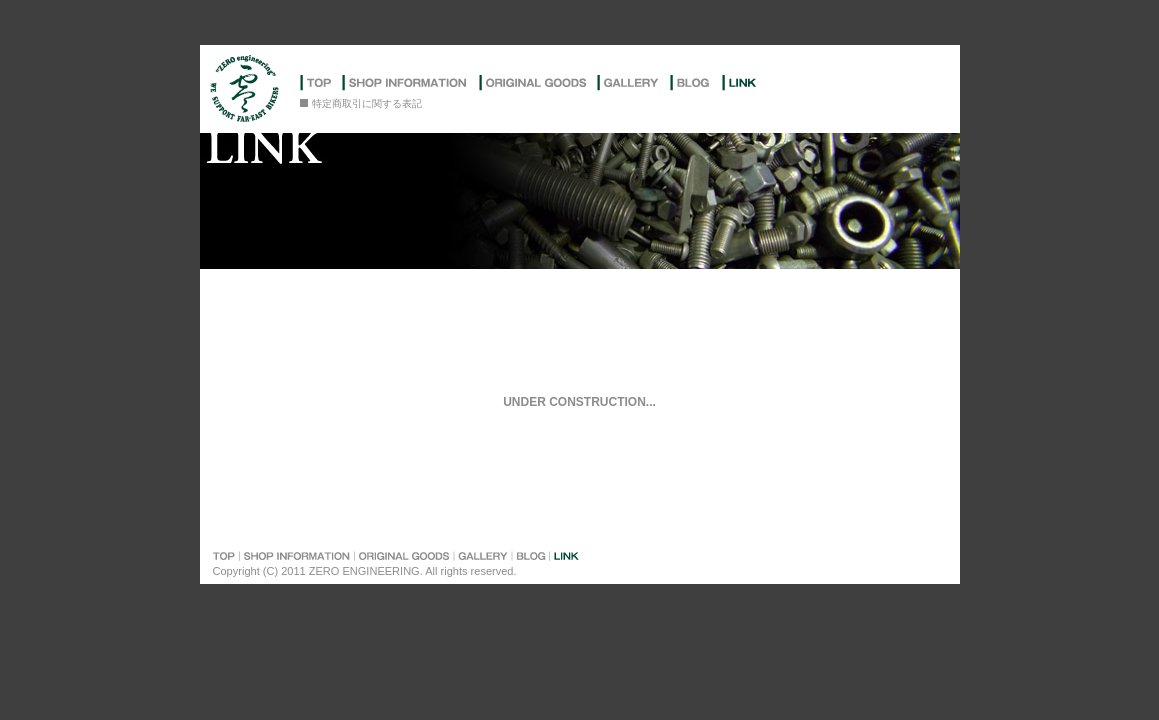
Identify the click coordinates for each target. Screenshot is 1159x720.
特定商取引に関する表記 (367, 103)
